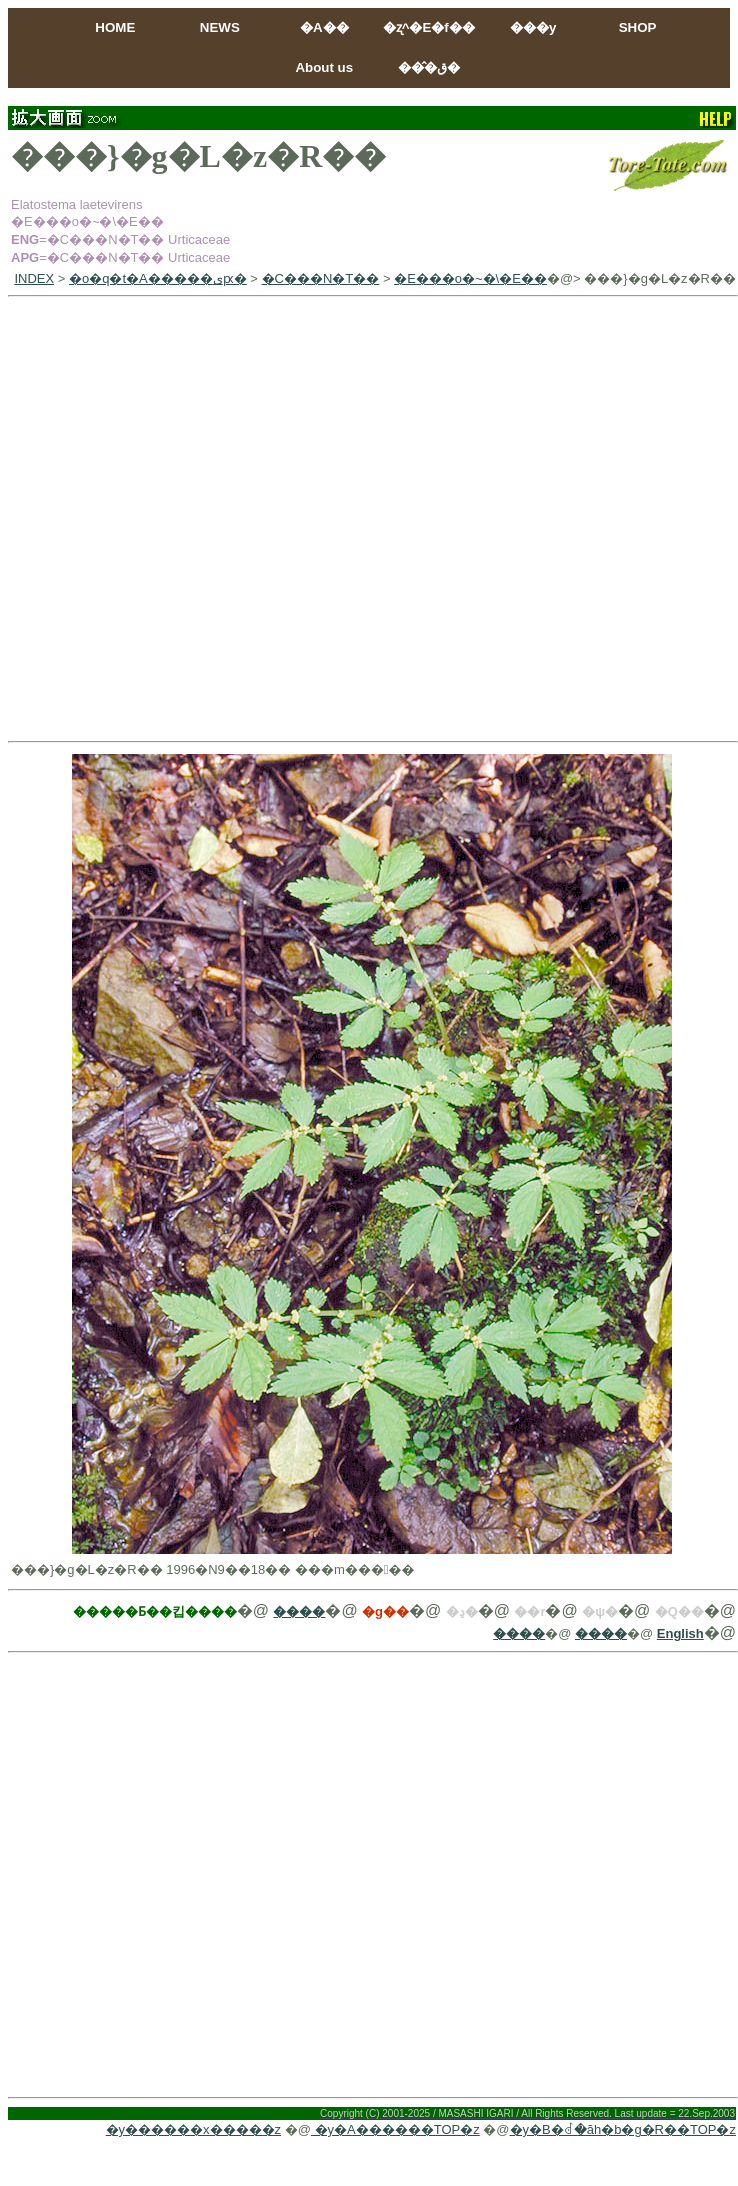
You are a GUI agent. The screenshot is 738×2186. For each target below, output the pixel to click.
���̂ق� (429, 67)
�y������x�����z (194, 2129)
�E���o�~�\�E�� (470, 278)
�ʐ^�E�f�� (429, 27)
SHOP (638, 27)
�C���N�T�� (321, 278)
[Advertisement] (214, 519)
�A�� (324, 27)
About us (324, 67)
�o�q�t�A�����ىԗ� (158, 278)
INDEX (34, 278)
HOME (115, 27)
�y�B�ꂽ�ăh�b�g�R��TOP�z (623, 2129)
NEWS (220, 27)
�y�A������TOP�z (395, 2129)
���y (533, 27)
